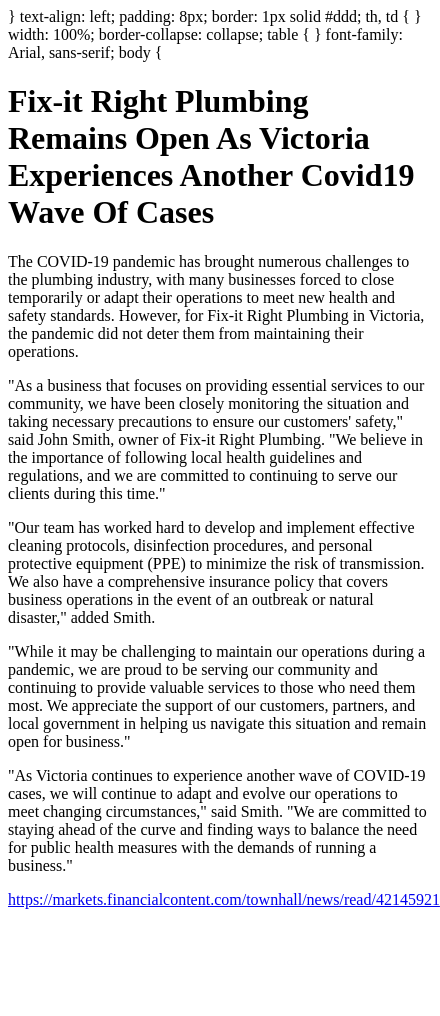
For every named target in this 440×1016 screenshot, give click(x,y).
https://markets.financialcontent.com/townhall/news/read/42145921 (224, 899)
